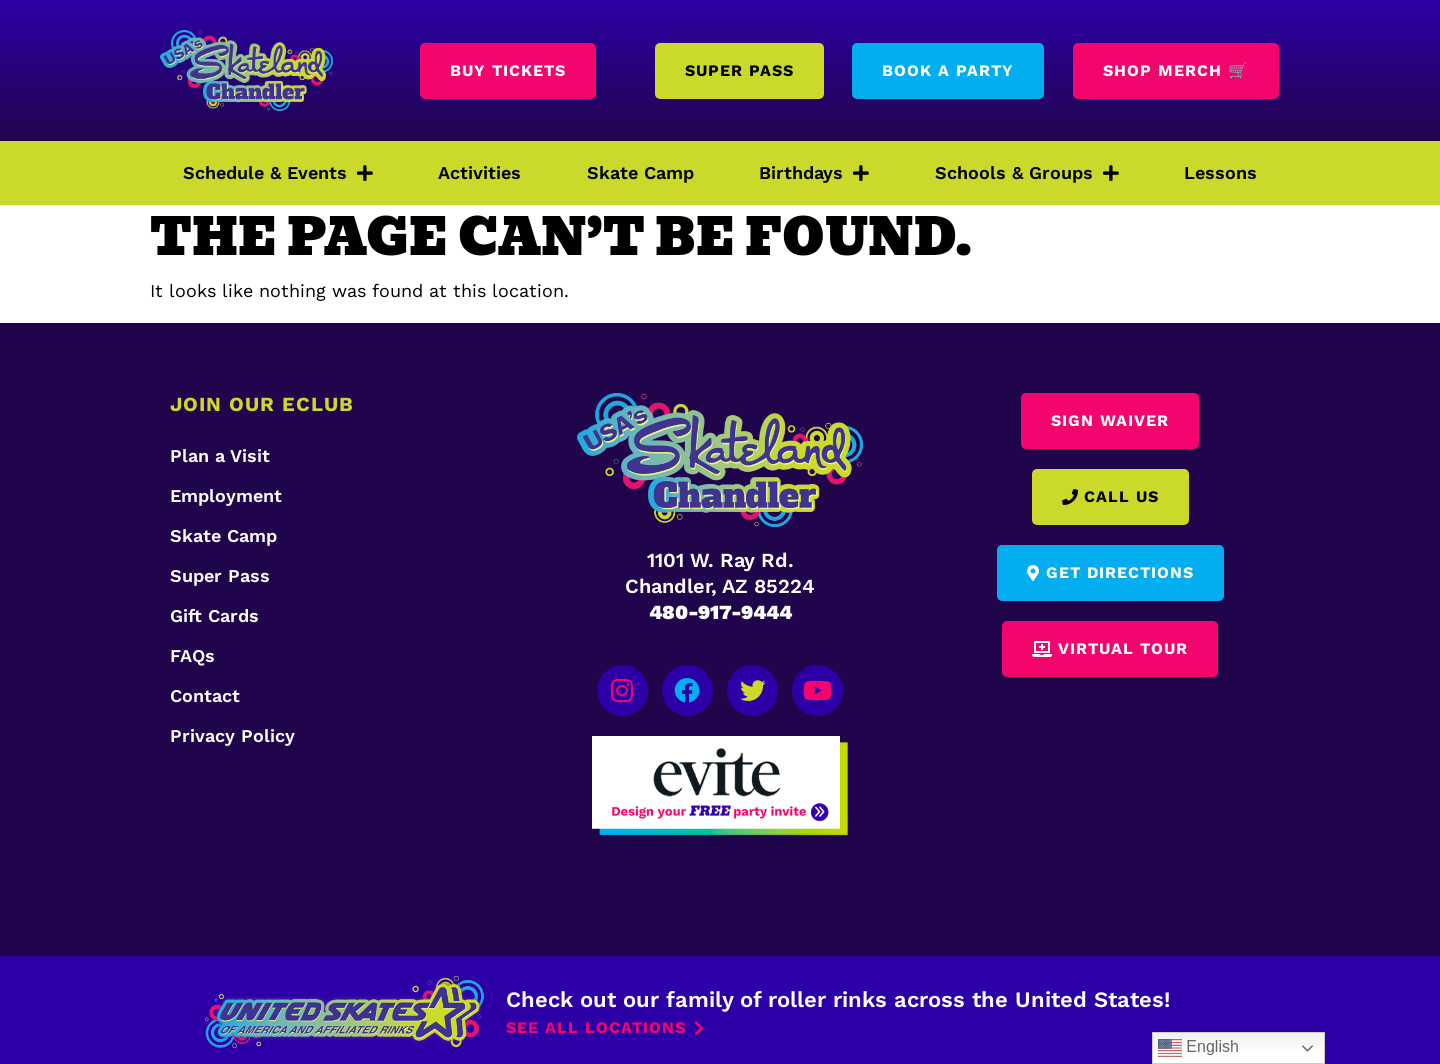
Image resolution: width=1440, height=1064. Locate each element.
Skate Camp (640, 172)
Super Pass (220, 575)
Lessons (1220, 172)
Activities (479, 172)
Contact (205, 695)
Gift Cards (214, 615)
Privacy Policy (232, 735)
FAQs (192, 655)
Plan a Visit (220, 455)
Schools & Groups (1027, 173)
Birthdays (814, 173)
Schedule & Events (278, 173)
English (1198, 1048)
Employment (226, 495)
